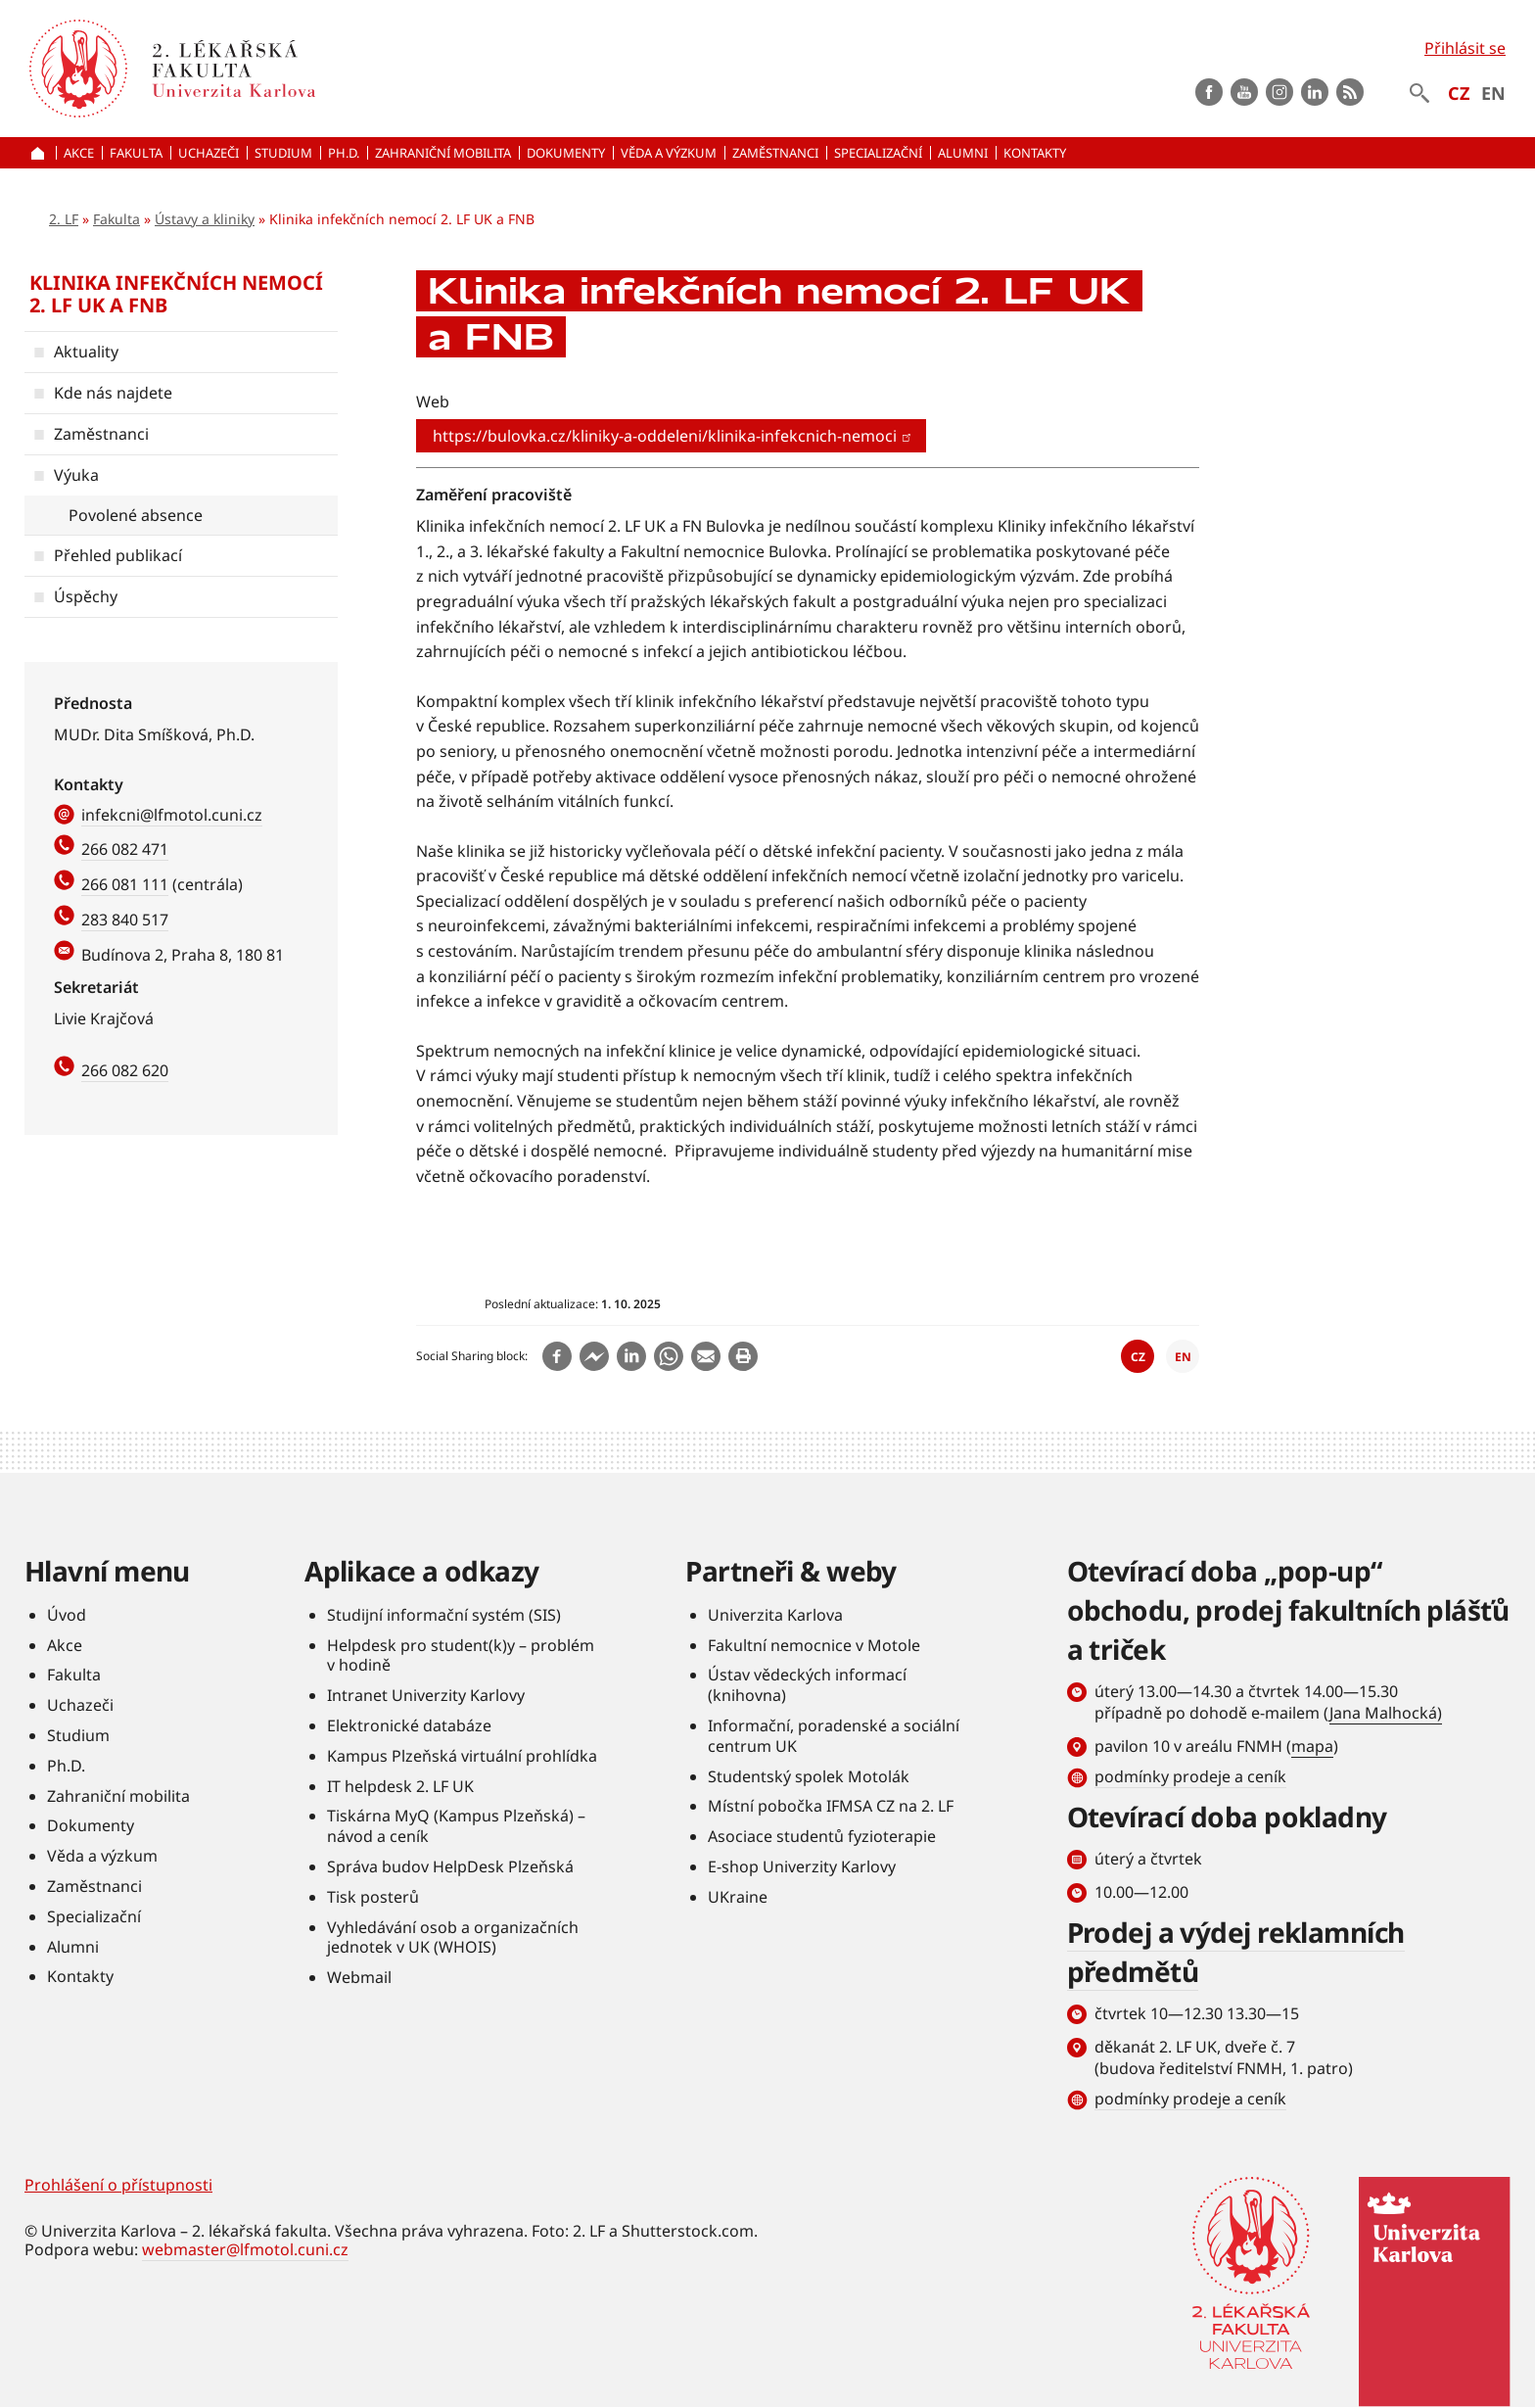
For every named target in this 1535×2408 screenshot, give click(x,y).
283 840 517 (124, 919)
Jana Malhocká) (1385, 1712)
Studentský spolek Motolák (808, 1776)
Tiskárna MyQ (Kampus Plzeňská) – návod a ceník (456, 1826)
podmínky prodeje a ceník (1190, 1776)
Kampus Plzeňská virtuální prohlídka (462, 1756)
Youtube (1244, 92)
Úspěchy (85, 596)
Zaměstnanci (101, 434)
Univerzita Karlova (775, 1615)
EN (1493, 93)
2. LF (63, 219)
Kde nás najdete (113, 392)
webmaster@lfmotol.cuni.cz (245, 2249)
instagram (1279, 92)
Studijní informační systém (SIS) (444, 1615)
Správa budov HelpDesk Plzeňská (450, 1866)
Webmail (359, 1977)
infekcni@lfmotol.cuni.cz (171, 815)
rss (1350, 92)
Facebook (1209, 92)
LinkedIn (1314, 92)
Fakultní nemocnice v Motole (814, 1645)
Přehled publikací (118, 555)
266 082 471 (124, 849)
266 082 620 (124, 1070)
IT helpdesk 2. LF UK (400, 1786)
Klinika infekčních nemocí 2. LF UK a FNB (176, 293)
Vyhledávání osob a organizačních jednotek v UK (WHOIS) (453, 1937)
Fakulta (116, 219)
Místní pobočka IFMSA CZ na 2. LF (831, 1806)
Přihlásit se (1465, 48)
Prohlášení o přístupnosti (118, 2185)
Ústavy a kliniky (205, 219)
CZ (1458, 93)
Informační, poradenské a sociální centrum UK (833, 1736)
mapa (1312, 1746)
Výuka (76, 475)
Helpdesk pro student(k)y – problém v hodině (460, 1655)
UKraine (738, 1897)
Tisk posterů (373, 1897)
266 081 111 (124, 884)
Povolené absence (136, 515)
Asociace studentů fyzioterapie (822, 1836)
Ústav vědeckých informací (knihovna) (807, 1685)
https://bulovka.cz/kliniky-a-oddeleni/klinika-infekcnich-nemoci (673, 436)
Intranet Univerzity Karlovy (426, 1695)
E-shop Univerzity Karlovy (802, 1866)
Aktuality (86, 351)
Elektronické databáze (409, 1725)
